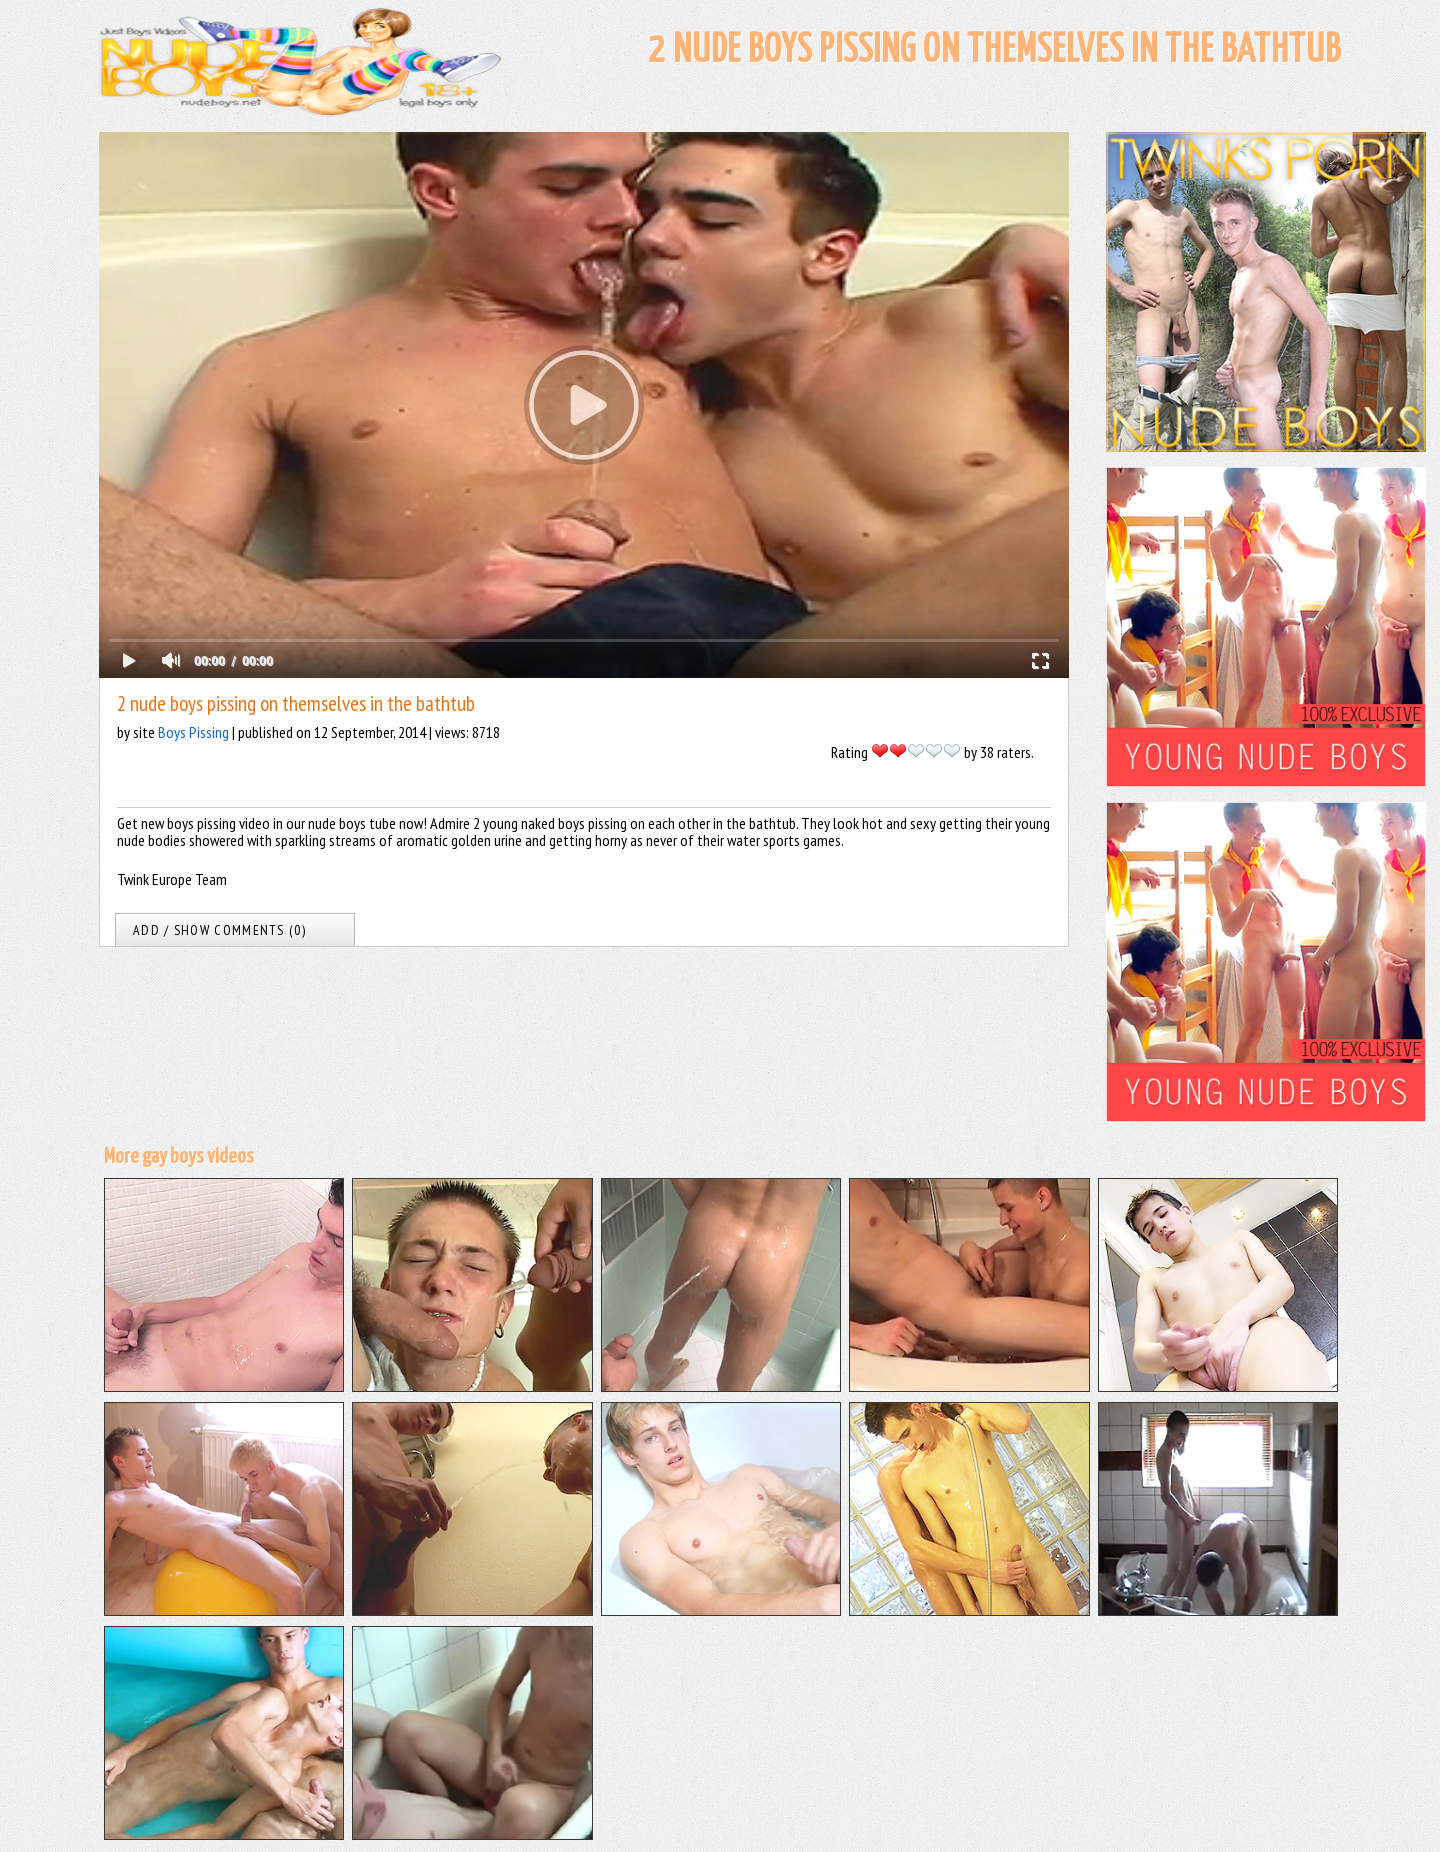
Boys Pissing (193, 732)
